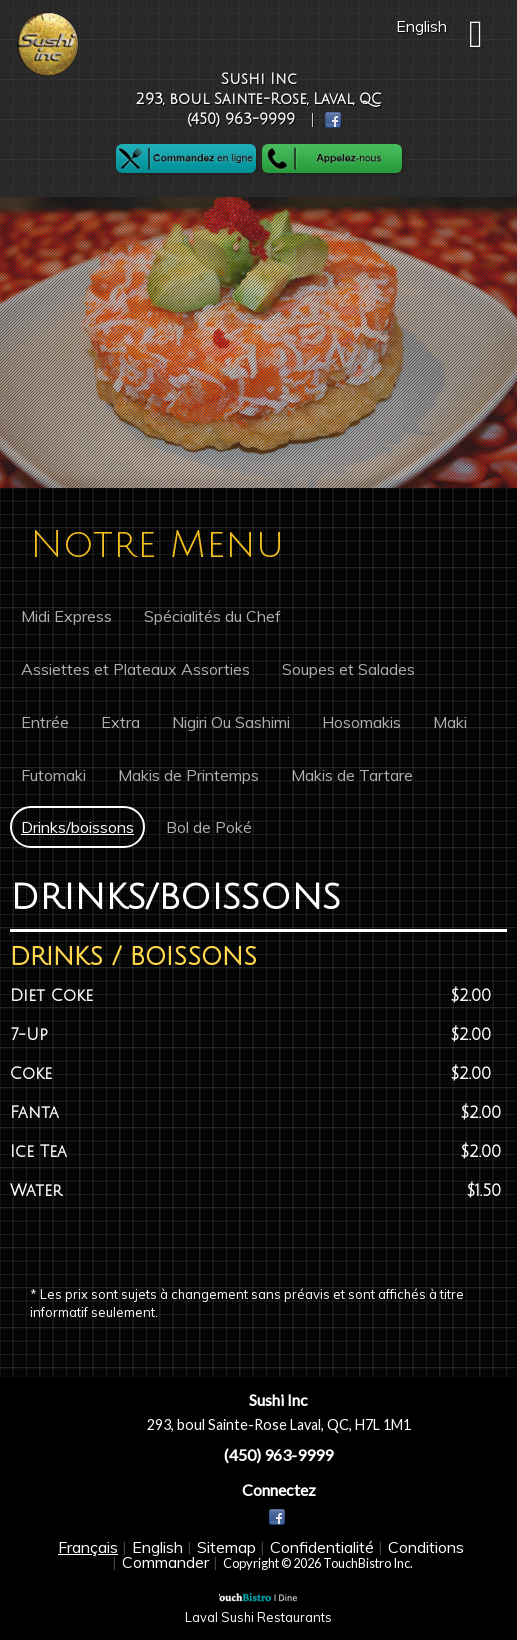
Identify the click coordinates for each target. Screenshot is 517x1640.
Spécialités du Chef (212, 616)
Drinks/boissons (77, 827)
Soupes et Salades (348, 669)
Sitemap (226, 1547)
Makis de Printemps (188, 775)
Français (88, 1547)
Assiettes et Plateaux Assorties (135, 669)
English (157, 1547)
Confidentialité (322, 1547)
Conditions (426, 1547)
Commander (165, 1562)
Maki (450, 722)
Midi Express (66, 616)
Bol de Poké (209, 827)
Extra (120, 722)
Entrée (45, 722)
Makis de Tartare (352, 775)
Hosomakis (361, 722)
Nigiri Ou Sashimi (231, 722)
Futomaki (53, 775)
